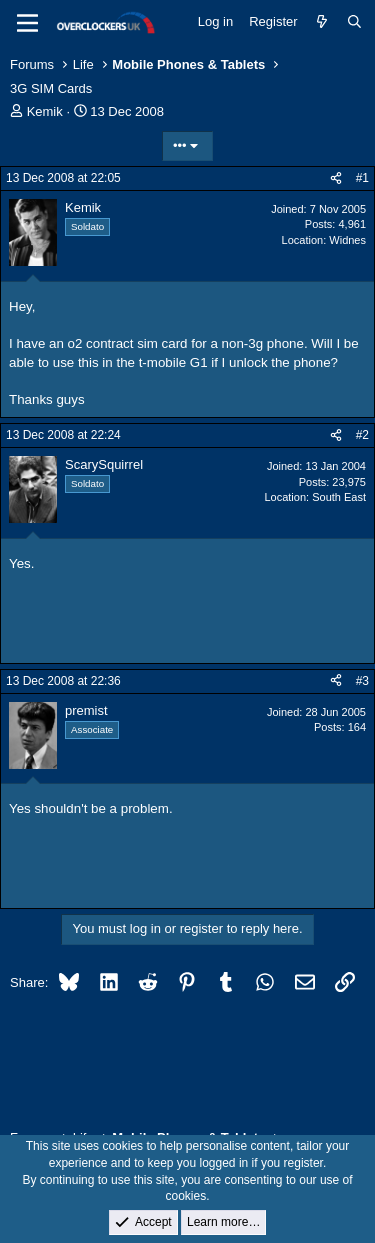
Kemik (45, 111)
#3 (362, 681)
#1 (362, 178)
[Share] (336, 178)
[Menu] (27, 23)
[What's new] (322, 22)
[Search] (354, 22)
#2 (362, 435)
